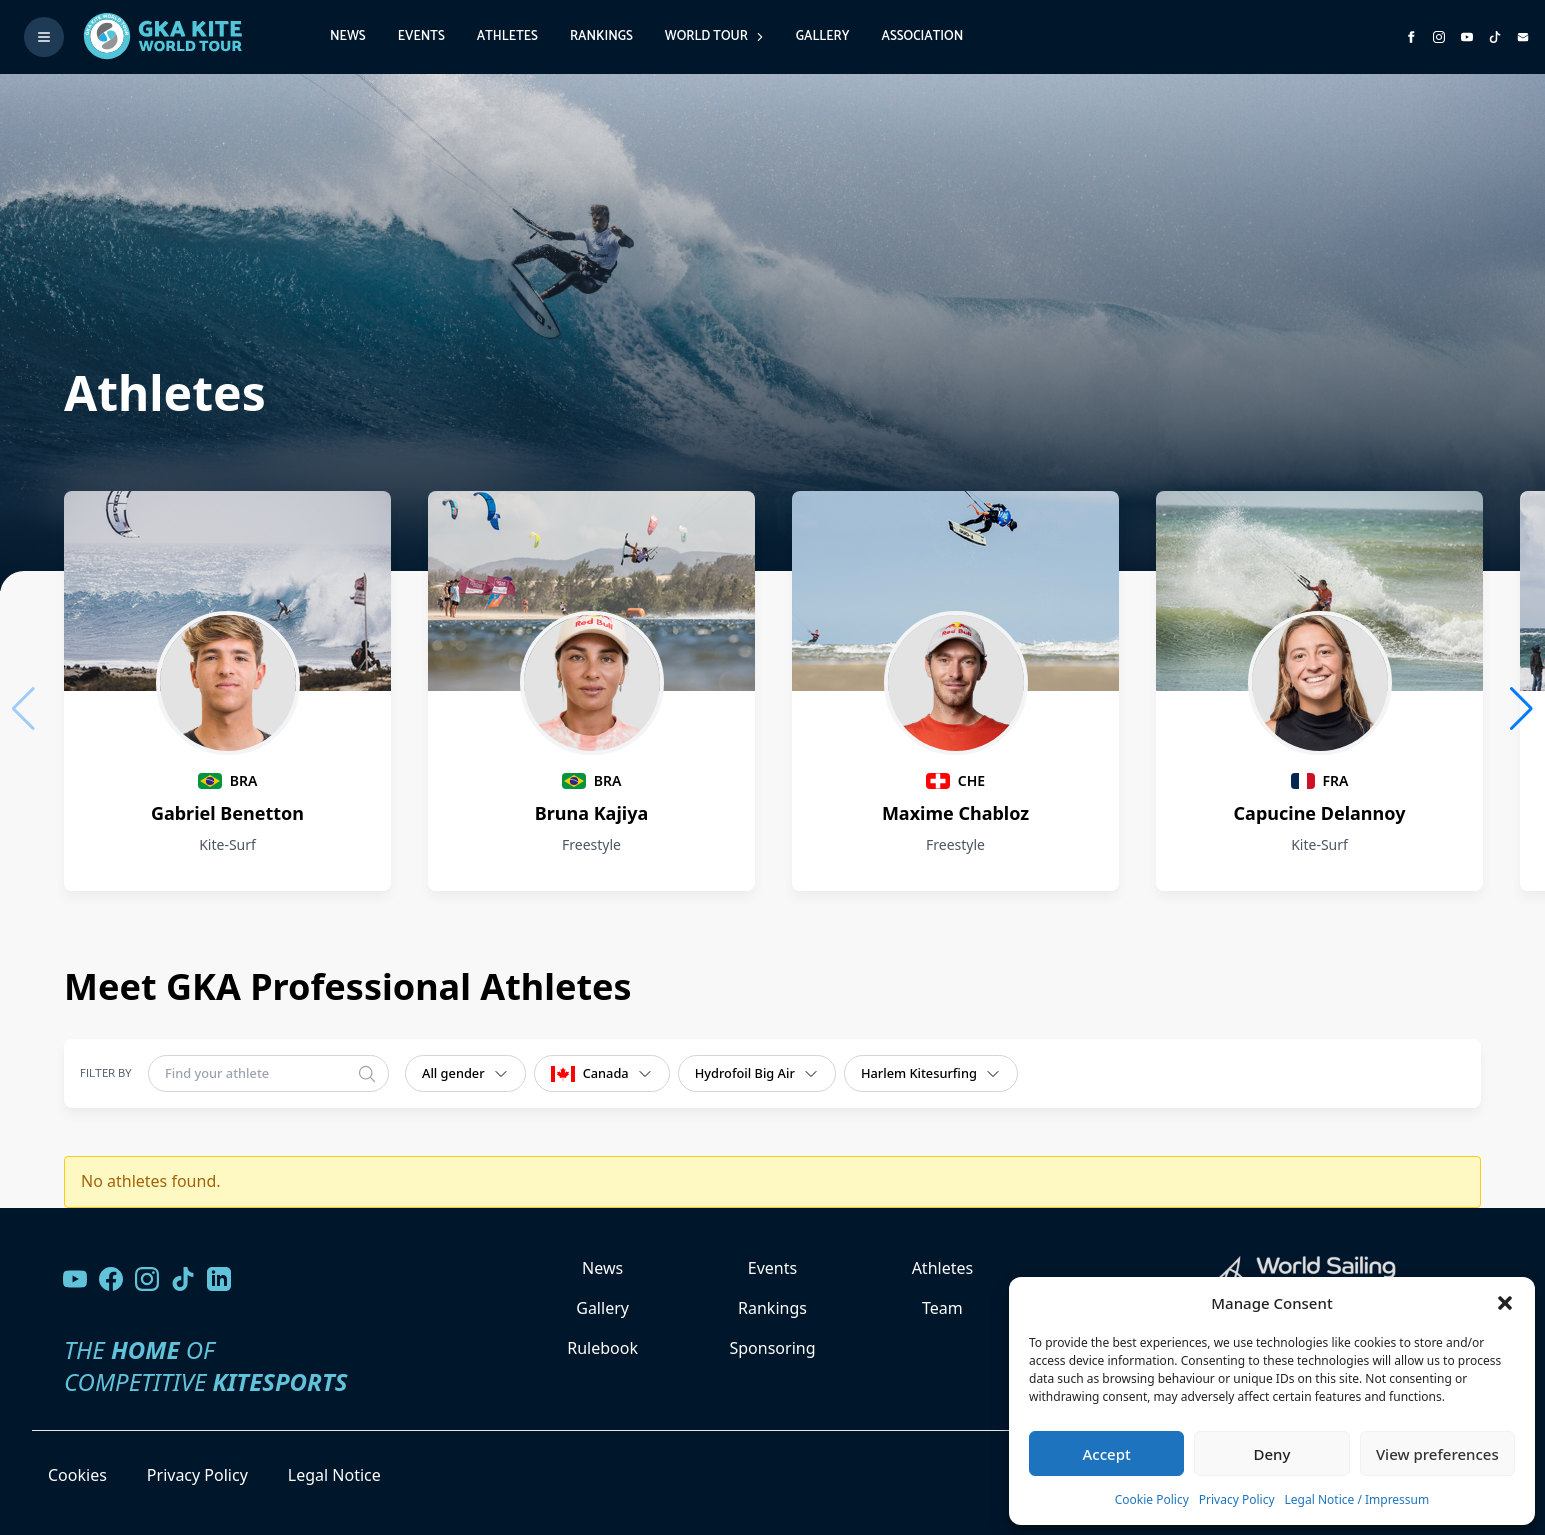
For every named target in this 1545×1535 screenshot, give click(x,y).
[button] (1505, 1303)
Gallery (823, 36)
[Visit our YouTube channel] (75, 1279)
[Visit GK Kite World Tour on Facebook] (1411, 37)
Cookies (77, 1475)
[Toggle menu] (44, 37)
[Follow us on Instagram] (1439, 37)
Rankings (601, 36)
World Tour (714, 36)
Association (922, 36)
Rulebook (602, 1348)
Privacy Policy (1237, 1499)
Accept (1107, 1454)
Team (942, 1308)
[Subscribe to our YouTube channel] (1467, 37)
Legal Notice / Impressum (1357, 1499)
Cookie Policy (1152, 1499)
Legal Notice (334, 1475)
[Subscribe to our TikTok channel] (1495, 37)
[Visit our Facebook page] (111, 1279)
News (348, 36)
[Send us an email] (1523, 37)
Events (421, 36)
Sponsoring (772, 1348)
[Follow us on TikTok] (183, 1279)
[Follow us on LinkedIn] (219, 1279)
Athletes (507, 36)
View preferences (1437, 1454)
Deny (1272, 1454)
